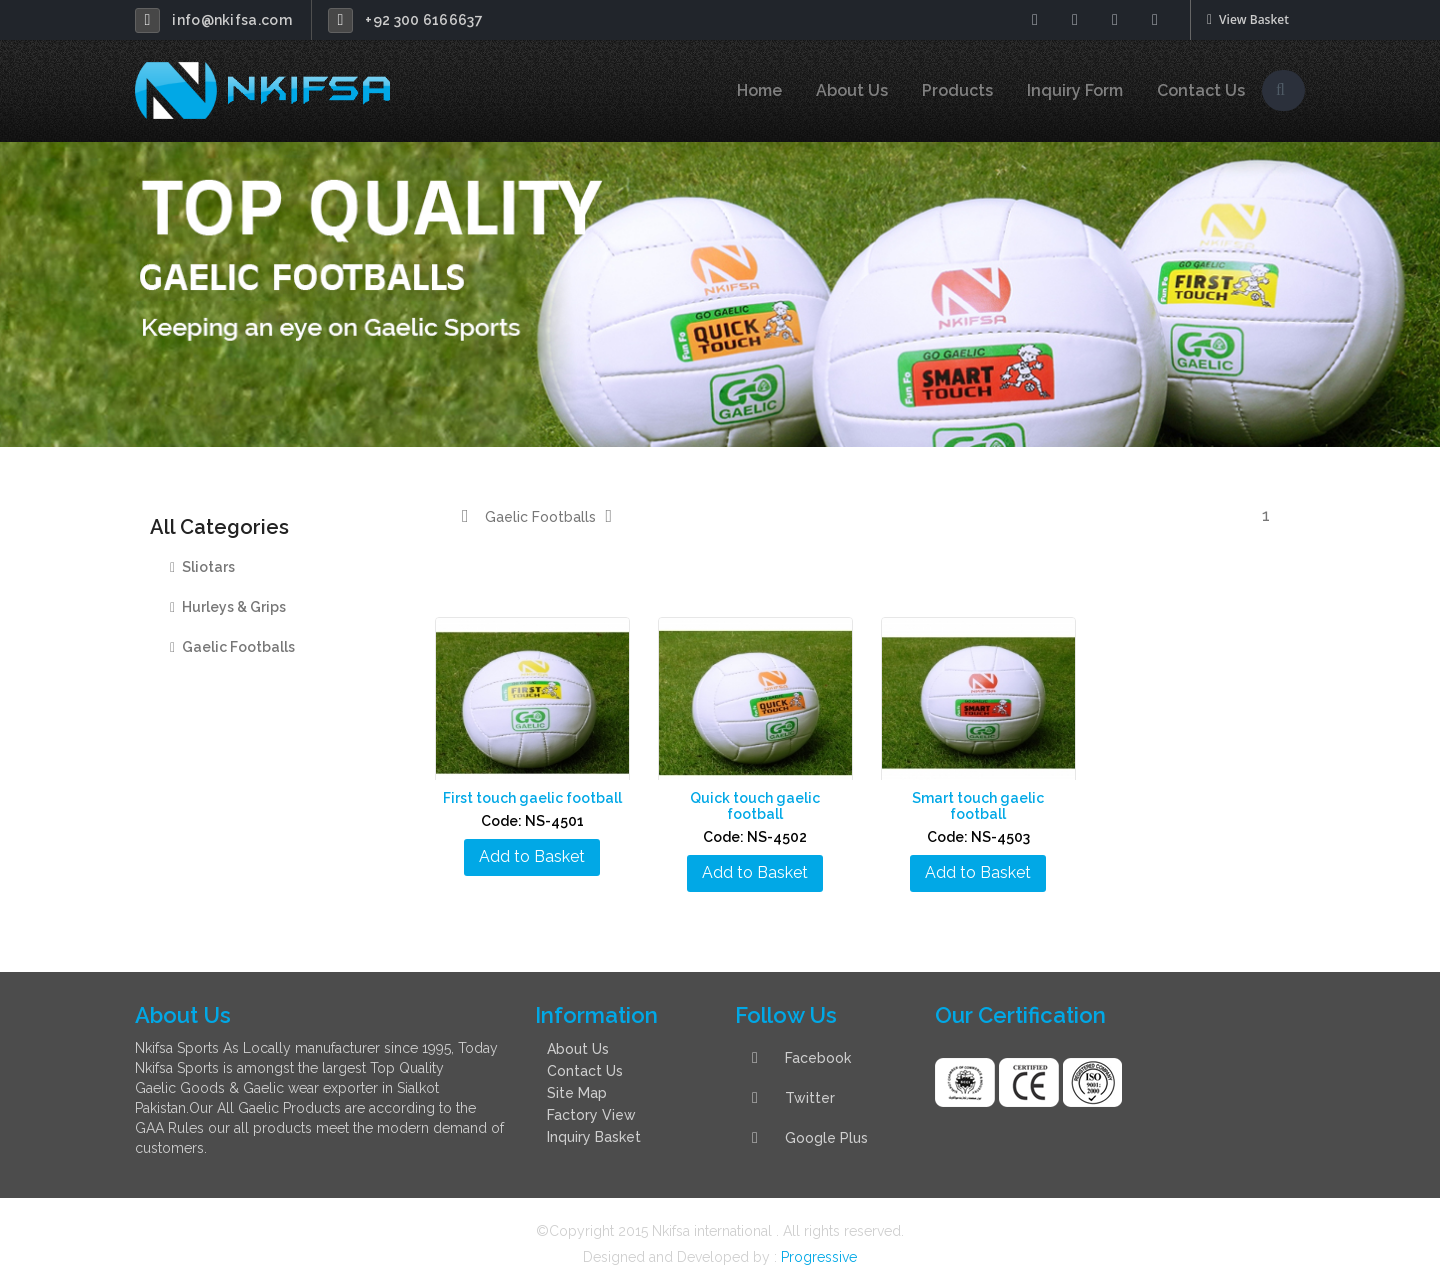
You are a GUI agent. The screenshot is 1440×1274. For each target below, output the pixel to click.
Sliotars (202, 567)
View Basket (1248, 19)
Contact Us (1201, 90)
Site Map (577, 1077)
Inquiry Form (1075, 90)
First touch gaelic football (535, 798)
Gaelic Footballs (232, 647)
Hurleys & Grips (228, 607)
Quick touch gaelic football (758, 798)
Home (759, 90)
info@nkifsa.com (232, 20)
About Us (852, 90)
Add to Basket (535, 856)
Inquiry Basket (594, 1121)
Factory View (591, 1099)
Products (957, 90)
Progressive (819, 1241)
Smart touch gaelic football (981, 798)
